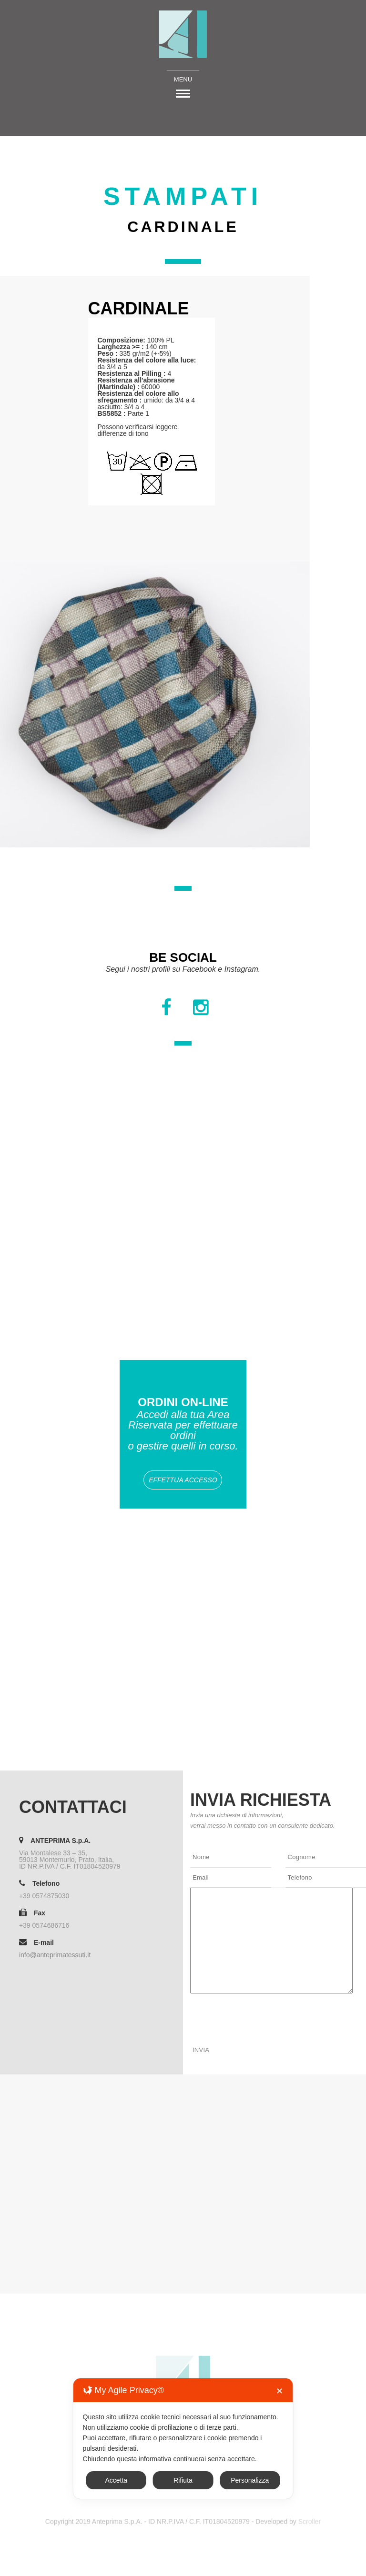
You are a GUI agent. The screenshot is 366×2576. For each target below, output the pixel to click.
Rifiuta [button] (183, 2480)
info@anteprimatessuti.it (55, 1955)
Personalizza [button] (250, 2480)
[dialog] (183, 2438)
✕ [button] (279, 2391)
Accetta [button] (116, 2480)
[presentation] (262, 2015)
